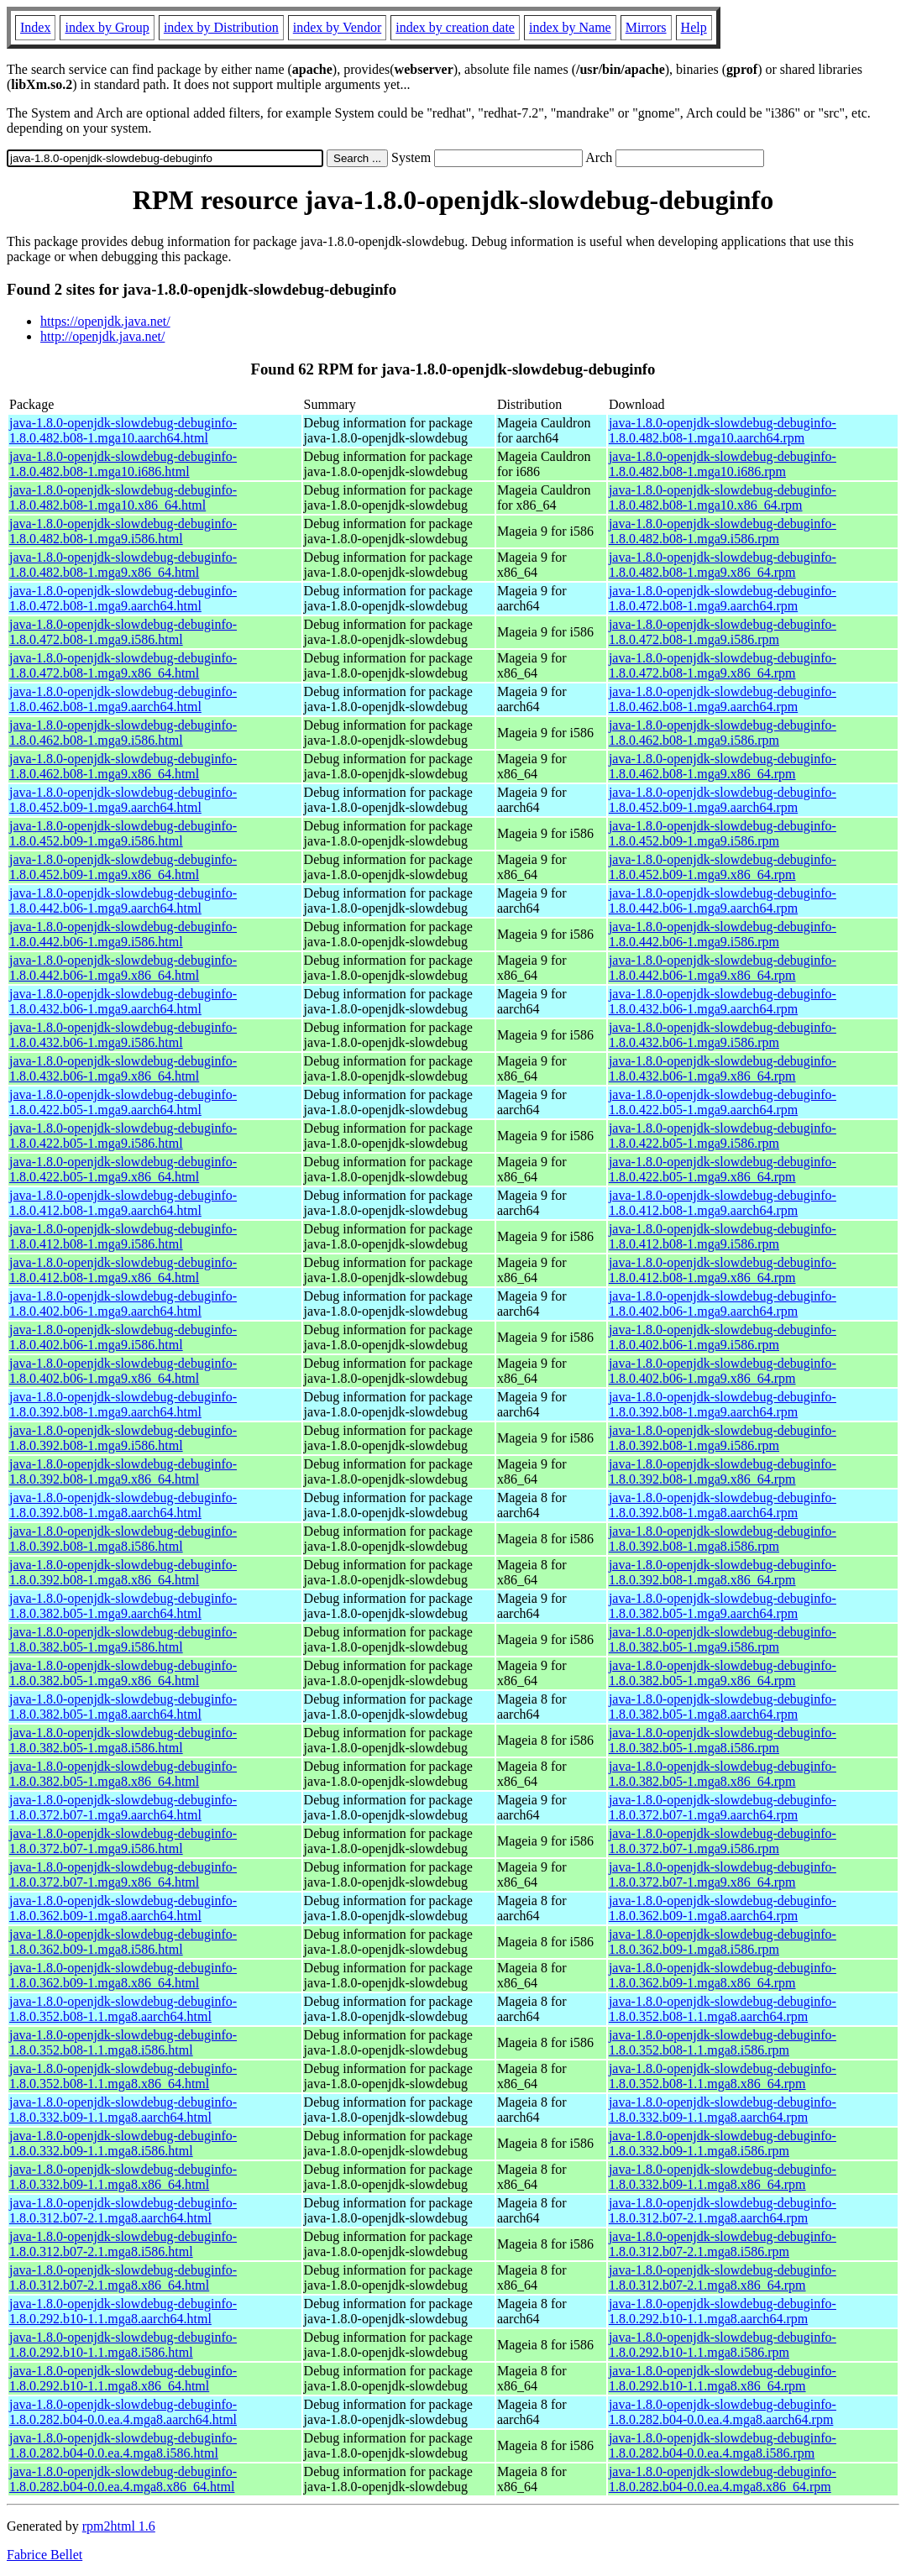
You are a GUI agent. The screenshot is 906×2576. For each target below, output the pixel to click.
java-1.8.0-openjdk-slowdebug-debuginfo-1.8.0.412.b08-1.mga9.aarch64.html (123, 1202)
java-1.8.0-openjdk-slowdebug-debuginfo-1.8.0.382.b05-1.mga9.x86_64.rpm (722, 1673)
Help (694, 27)
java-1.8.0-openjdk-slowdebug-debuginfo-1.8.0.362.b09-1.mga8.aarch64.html (123, 1908)
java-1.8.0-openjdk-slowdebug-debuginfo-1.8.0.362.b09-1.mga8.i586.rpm (722, 1941)
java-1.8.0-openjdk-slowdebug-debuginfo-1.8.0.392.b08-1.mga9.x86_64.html (123, 1471)
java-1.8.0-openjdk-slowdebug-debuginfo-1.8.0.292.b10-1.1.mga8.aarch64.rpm (722, 2311)
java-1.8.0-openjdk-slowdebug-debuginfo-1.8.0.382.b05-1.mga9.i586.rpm (722, 1639)
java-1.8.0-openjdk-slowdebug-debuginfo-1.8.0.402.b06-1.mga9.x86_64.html (123, 1370)
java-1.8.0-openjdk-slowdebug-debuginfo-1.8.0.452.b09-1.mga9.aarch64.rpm (722, 799)
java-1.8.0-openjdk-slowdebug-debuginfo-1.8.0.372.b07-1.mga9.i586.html (123, 1841)
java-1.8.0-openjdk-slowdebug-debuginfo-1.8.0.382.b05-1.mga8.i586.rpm (722, 1740)
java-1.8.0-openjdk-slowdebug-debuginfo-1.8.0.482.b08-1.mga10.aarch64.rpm (722, 430)
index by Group (107, 27)
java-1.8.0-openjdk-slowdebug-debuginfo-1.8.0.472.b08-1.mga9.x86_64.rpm (722, 665)
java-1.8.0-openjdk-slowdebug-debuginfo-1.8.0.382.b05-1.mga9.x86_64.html (123, 1673)
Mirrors (646, 27)
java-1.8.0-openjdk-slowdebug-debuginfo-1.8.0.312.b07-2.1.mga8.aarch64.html (123, 2210)
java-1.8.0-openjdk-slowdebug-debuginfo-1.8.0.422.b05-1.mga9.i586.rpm (722, 1135)
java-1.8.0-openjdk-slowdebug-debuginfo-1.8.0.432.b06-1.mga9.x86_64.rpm (722, 1068)
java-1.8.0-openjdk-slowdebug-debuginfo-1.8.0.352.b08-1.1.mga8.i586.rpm (722, 2042)
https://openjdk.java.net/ (105, 321)
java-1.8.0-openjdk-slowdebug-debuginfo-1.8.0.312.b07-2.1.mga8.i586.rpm (722, 2244)
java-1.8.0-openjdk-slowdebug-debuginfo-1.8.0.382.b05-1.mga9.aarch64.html (123, 1605)
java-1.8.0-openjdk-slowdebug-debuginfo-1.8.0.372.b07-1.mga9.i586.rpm (722, 1841)
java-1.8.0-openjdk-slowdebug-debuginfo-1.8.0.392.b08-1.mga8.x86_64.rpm (722, 1572)
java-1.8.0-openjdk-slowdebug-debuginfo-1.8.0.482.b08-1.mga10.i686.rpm (722, 464)
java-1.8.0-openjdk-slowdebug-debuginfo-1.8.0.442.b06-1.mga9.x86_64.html (123, 967)
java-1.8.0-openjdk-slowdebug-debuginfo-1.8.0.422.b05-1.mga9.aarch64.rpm (722, 1102)
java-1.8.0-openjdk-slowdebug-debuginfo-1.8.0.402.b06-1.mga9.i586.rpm (722, 1337)
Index (35, 27)
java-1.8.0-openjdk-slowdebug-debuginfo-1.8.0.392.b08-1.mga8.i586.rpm (722, 1538)
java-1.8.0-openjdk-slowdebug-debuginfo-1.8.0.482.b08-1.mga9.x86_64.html (123, 564)
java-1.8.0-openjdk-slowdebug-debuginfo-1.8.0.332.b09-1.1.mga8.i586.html (123, 2143)
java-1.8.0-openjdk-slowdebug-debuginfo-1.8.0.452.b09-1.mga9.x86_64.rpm (722, 867)
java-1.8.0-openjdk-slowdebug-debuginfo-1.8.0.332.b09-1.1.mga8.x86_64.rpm (722, 2176)
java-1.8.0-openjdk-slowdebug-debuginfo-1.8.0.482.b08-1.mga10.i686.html (123, 464)
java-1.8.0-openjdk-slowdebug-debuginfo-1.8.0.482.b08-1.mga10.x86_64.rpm (722, 497)
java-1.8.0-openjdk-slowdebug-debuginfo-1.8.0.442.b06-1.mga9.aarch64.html (123, 900)
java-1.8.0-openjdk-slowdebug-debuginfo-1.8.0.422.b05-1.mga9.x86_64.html (123, 1169)
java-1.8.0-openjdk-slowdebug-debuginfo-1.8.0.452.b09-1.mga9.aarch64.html (123, 799)
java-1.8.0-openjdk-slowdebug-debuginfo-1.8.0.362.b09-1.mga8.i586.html (123, 1941)
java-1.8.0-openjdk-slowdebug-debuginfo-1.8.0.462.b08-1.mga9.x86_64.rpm (722, 766)
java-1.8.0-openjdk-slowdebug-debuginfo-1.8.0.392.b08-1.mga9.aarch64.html (123, 1404)
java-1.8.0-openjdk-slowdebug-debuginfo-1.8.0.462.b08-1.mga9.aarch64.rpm (722, 699)
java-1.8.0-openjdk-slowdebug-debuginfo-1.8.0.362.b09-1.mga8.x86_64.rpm (722, 1975)
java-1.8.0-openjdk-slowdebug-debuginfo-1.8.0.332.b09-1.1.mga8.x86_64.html (123, 2176)
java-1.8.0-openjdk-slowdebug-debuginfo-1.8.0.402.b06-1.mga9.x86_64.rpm (722, 1370)
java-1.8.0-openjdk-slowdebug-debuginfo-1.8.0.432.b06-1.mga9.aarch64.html (123, 1001)
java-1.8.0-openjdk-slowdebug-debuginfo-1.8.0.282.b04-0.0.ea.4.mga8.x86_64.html (123, 2479)
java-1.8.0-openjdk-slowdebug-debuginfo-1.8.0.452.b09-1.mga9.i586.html (123, 833)
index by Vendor (337, 27)
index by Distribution (221, 27)
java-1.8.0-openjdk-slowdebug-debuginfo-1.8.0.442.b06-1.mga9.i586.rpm (722, 934)
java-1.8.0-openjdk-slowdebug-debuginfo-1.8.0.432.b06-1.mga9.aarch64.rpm (722, 1001)
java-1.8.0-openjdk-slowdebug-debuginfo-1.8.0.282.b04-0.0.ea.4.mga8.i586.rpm (722, 2445)
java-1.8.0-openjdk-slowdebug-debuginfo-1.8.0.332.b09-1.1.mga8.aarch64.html (123, 2109)
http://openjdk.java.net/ (102, 336)
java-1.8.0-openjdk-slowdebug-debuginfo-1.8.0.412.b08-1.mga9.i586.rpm (722, 1236)
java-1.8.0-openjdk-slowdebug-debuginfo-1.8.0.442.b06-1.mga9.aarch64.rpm (722, 900)
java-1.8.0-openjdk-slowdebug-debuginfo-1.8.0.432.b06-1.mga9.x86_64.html (123, 1068)
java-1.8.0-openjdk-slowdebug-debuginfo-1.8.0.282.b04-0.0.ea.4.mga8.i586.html (123, 2445)
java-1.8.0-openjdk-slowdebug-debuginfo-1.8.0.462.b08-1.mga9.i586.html (123, 732)
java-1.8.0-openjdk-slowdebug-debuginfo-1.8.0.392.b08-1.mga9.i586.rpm (722, 1438)
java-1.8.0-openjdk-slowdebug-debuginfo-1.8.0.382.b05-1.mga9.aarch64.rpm (722, 1605)
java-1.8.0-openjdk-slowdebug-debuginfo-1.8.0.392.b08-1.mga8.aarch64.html (123, 1505)
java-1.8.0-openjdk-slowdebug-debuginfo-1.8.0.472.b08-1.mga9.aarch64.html (123, 598)
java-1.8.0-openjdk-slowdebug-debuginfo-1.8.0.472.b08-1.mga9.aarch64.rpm (722, 598)
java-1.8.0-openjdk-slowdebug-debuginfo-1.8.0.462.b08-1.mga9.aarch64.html (123, 699)
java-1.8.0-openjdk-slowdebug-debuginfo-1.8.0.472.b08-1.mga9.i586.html (123, 632)
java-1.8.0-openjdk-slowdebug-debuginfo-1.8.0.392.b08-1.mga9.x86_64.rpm (722, 1471)
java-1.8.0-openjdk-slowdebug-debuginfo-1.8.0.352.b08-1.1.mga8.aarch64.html (123, 2009)
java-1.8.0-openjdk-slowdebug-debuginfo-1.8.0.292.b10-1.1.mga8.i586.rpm (722, 2344)
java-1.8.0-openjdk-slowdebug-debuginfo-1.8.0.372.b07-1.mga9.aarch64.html (123, 1807)
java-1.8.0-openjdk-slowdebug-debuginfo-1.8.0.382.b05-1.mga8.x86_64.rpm (722, 1773)
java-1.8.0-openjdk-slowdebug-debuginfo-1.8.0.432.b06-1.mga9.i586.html (123, 1035)
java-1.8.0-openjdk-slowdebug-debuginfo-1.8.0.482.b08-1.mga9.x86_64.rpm (722, 564)
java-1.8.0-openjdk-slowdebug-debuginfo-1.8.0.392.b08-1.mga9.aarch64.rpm (722, 1404)
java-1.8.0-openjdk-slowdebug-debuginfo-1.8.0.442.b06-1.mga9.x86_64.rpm (722, 967)
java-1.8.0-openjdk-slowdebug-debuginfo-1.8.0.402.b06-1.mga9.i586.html (123, 1337)
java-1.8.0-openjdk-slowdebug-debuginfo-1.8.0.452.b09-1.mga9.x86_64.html (123, 867)
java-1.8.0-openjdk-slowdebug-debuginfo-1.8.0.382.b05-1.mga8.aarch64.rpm (722, 1706)
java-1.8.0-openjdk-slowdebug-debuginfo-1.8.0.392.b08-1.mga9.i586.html (123, 1438)
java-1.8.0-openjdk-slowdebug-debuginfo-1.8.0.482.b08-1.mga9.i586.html (123, 531)
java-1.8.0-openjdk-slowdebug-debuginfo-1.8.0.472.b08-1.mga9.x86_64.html (123, 665)
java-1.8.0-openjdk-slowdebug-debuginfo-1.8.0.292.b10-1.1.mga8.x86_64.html (123, 2378)
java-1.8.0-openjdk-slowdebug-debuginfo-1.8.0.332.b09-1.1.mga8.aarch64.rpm (722, 2109)
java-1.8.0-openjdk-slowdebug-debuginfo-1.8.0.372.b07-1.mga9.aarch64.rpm (722, 1807)
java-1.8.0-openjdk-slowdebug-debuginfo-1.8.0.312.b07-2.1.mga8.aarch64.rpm (722, 2210)
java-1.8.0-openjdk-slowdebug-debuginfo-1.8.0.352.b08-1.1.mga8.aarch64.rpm (722, 2009)
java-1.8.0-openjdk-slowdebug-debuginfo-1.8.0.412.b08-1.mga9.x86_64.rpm (722, 1270)
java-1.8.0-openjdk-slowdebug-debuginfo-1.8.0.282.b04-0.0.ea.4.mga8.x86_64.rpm (722, 2479)
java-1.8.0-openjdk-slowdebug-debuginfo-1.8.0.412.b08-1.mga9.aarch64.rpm (722, 1202)
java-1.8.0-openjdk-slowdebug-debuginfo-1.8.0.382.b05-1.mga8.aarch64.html (123, 1706)
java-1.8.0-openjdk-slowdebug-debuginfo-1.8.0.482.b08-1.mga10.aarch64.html (123, 430)
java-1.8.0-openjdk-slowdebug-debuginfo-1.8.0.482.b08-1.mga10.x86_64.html (123, 497)
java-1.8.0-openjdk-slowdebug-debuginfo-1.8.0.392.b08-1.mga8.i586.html (123, 1538)
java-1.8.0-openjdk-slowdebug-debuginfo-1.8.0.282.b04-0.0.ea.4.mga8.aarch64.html (123, 2412)
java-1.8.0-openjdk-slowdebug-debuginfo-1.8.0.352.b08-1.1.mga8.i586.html (123, 2042)
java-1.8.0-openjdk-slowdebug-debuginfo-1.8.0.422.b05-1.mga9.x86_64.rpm (722, 1169)
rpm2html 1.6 (118, 2526)
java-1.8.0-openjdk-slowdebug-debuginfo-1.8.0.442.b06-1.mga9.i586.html (123, 934)
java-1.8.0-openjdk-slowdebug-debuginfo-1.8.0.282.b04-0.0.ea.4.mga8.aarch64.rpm (722, 2412)
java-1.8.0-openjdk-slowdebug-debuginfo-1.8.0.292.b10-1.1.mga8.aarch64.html (123, 2311)
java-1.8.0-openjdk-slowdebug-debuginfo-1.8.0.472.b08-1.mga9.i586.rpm (722, 632)
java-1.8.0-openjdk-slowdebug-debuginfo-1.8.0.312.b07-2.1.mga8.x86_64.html (123, 2277)
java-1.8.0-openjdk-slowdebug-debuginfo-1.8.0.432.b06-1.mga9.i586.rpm (722, 1035)
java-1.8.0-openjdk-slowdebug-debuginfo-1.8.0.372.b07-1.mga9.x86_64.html (123, 1874)
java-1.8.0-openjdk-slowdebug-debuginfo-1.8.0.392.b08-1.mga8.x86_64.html (123, 1572)
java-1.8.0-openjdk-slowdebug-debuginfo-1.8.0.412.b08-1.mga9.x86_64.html (123, 1270)
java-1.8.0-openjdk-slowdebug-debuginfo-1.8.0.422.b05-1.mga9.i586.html (123, 1135)
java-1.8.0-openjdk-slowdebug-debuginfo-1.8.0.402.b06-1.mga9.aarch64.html (123, 1303)
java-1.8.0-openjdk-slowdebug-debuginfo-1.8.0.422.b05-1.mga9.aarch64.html (123, 1102)
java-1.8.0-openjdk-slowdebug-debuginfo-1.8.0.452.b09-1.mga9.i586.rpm (722, 833)
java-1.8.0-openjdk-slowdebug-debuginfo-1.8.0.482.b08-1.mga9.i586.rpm (722, 531)
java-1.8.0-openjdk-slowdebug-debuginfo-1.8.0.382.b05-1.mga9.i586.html (123, 1639)
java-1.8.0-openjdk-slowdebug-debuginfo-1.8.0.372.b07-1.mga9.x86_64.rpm (722, 1874)
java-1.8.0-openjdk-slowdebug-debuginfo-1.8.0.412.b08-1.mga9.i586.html (123, 1236)
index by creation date (455, 27)
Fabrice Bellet (44, 2554)
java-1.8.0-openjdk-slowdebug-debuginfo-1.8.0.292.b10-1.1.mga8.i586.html (123, 2344)
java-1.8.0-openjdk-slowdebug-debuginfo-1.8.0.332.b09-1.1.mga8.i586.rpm (722, 2143)
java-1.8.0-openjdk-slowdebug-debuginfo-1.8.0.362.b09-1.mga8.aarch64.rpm (722, 1908)
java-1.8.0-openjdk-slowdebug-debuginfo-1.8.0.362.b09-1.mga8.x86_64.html (123, 1975)
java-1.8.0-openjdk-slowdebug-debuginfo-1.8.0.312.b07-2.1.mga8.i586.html (123, 2244)
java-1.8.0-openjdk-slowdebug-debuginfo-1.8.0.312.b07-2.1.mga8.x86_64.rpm (722, 2277)
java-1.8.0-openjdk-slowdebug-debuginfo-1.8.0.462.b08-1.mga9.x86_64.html (123, 766)
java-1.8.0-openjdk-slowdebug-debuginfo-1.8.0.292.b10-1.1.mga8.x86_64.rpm (722, 2378)
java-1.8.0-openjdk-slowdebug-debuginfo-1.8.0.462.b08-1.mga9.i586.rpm (722, 732)
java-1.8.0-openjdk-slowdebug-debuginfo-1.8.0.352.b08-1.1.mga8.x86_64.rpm (722, 2076)
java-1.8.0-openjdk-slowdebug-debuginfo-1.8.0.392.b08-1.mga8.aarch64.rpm (722, 1505)
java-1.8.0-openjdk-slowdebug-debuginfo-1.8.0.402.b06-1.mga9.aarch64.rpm (722, 1303)
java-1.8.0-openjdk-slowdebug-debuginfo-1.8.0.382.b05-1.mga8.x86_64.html (123, 1773)
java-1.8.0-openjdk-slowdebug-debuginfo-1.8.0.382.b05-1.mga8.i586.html (123, 1740)
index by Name (570, 27)
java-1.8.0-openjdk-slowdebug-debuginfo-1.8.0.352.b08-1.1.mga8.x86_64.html (123, 2076)
